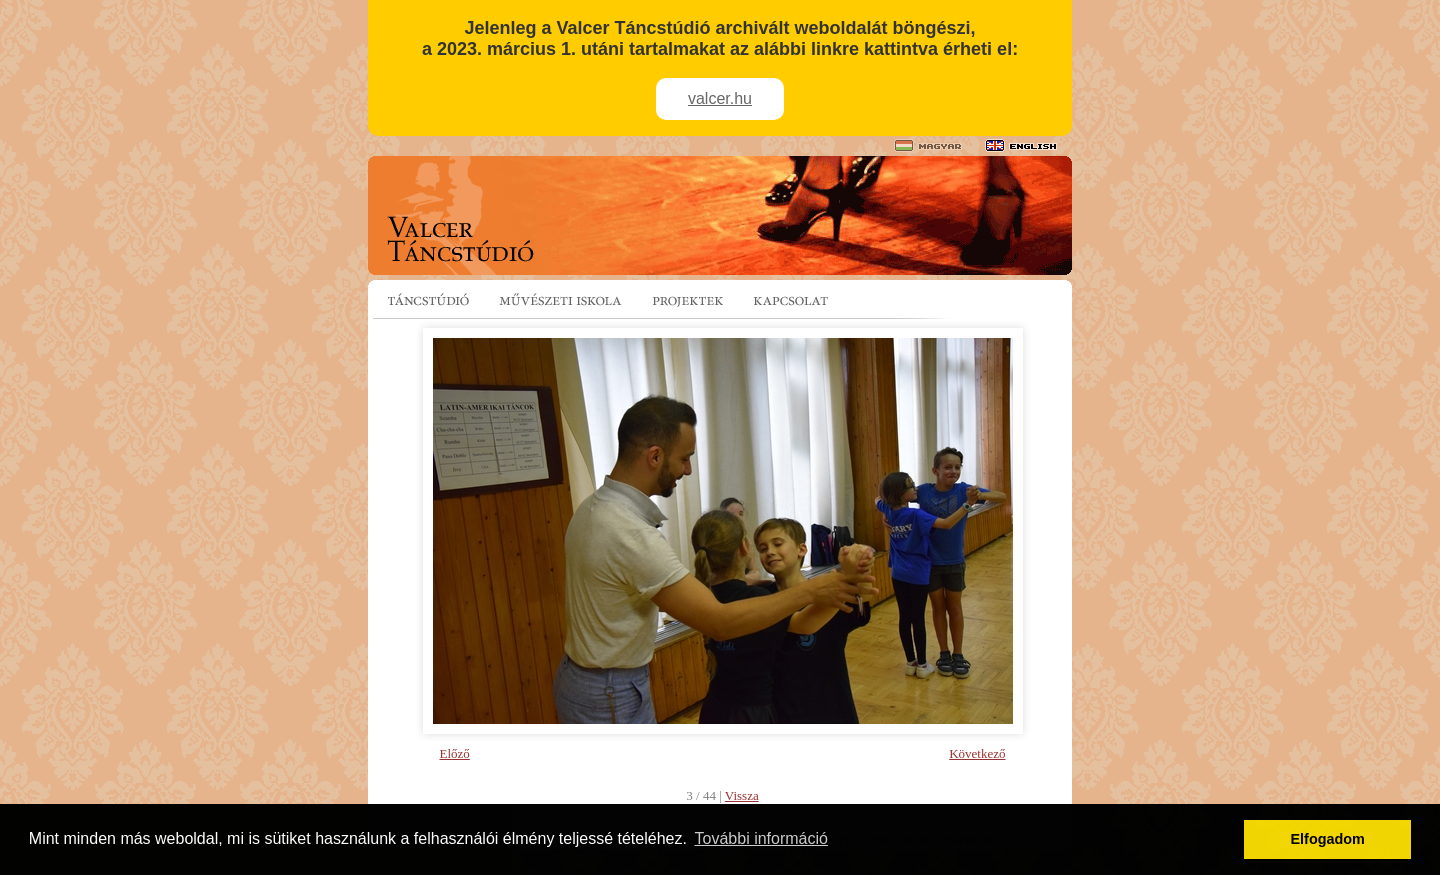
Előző (455, 753)
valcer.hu (720, 98)
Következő (977, 753)
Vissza (742, 795)
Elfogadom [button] (1328, 839)
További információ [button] (761, 838)
